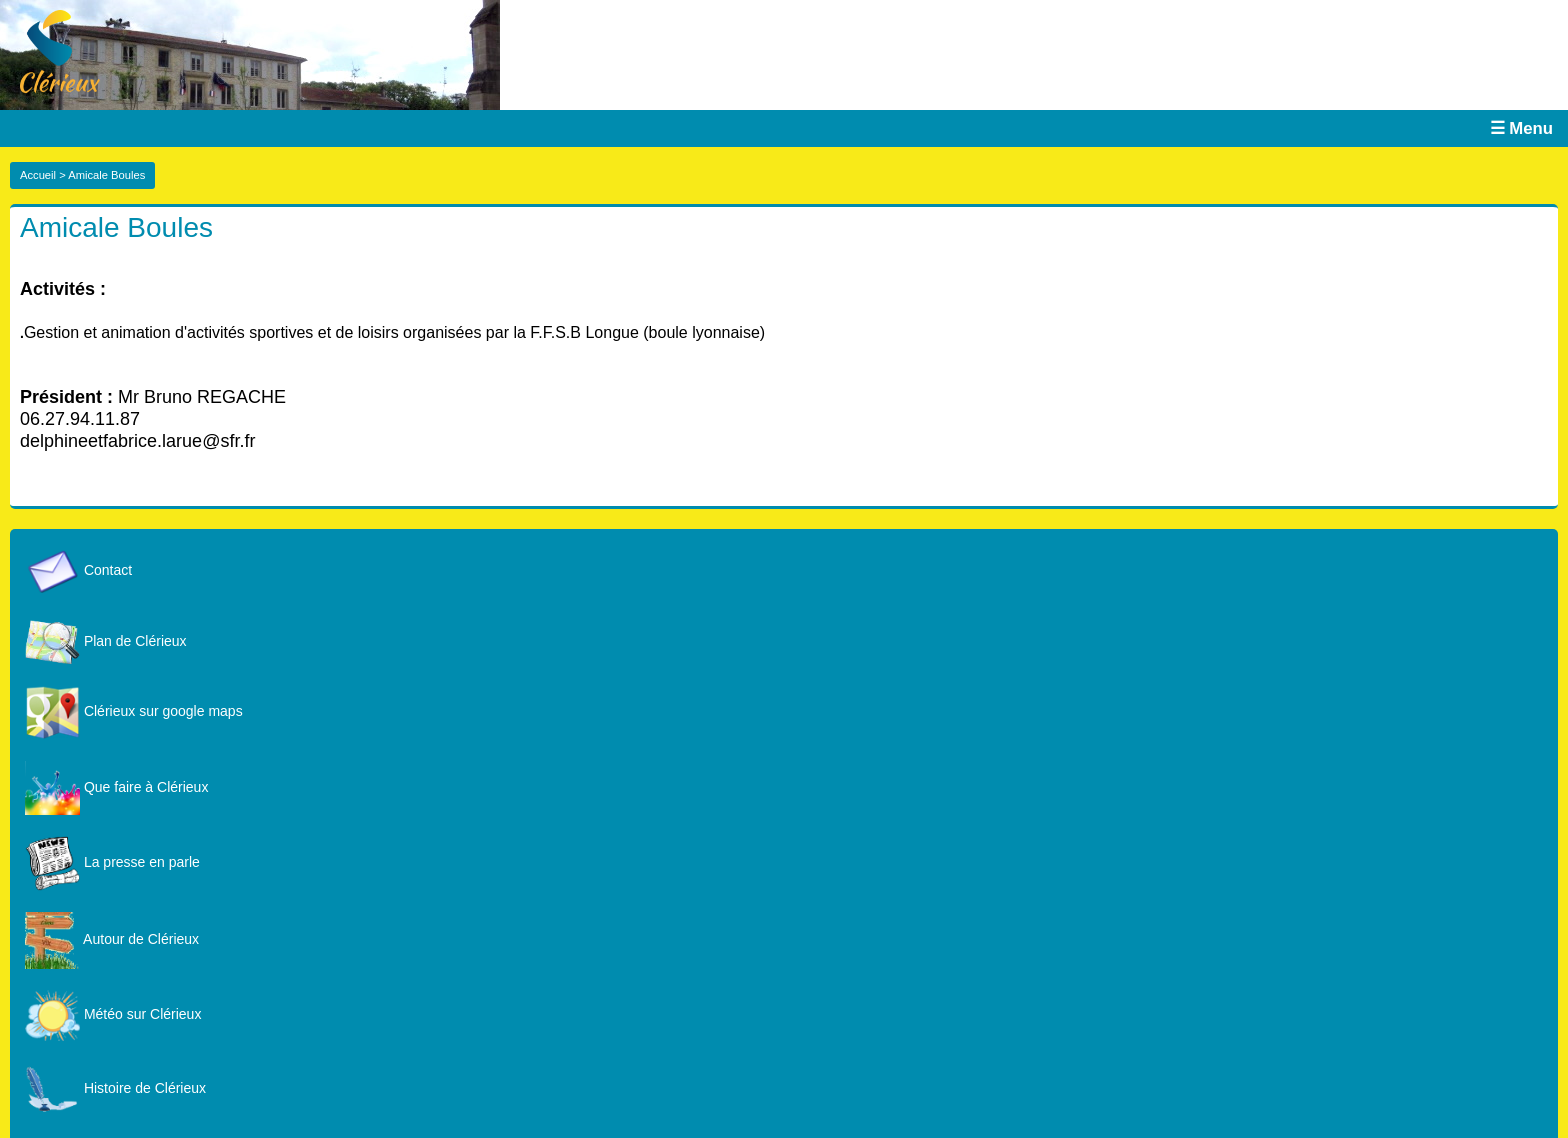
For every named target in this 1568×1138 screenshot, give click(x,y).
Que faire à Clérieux (116, 787)
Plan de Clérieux (106, 641)
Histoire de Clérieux (115, 1088)
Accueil (38, 175)
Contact (78, 570)
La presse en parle (112, 862)
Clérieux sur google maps (134, 711)
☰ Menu (1521, 128)
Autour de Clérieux (112, 939)
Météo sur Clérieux (113, 1014)
